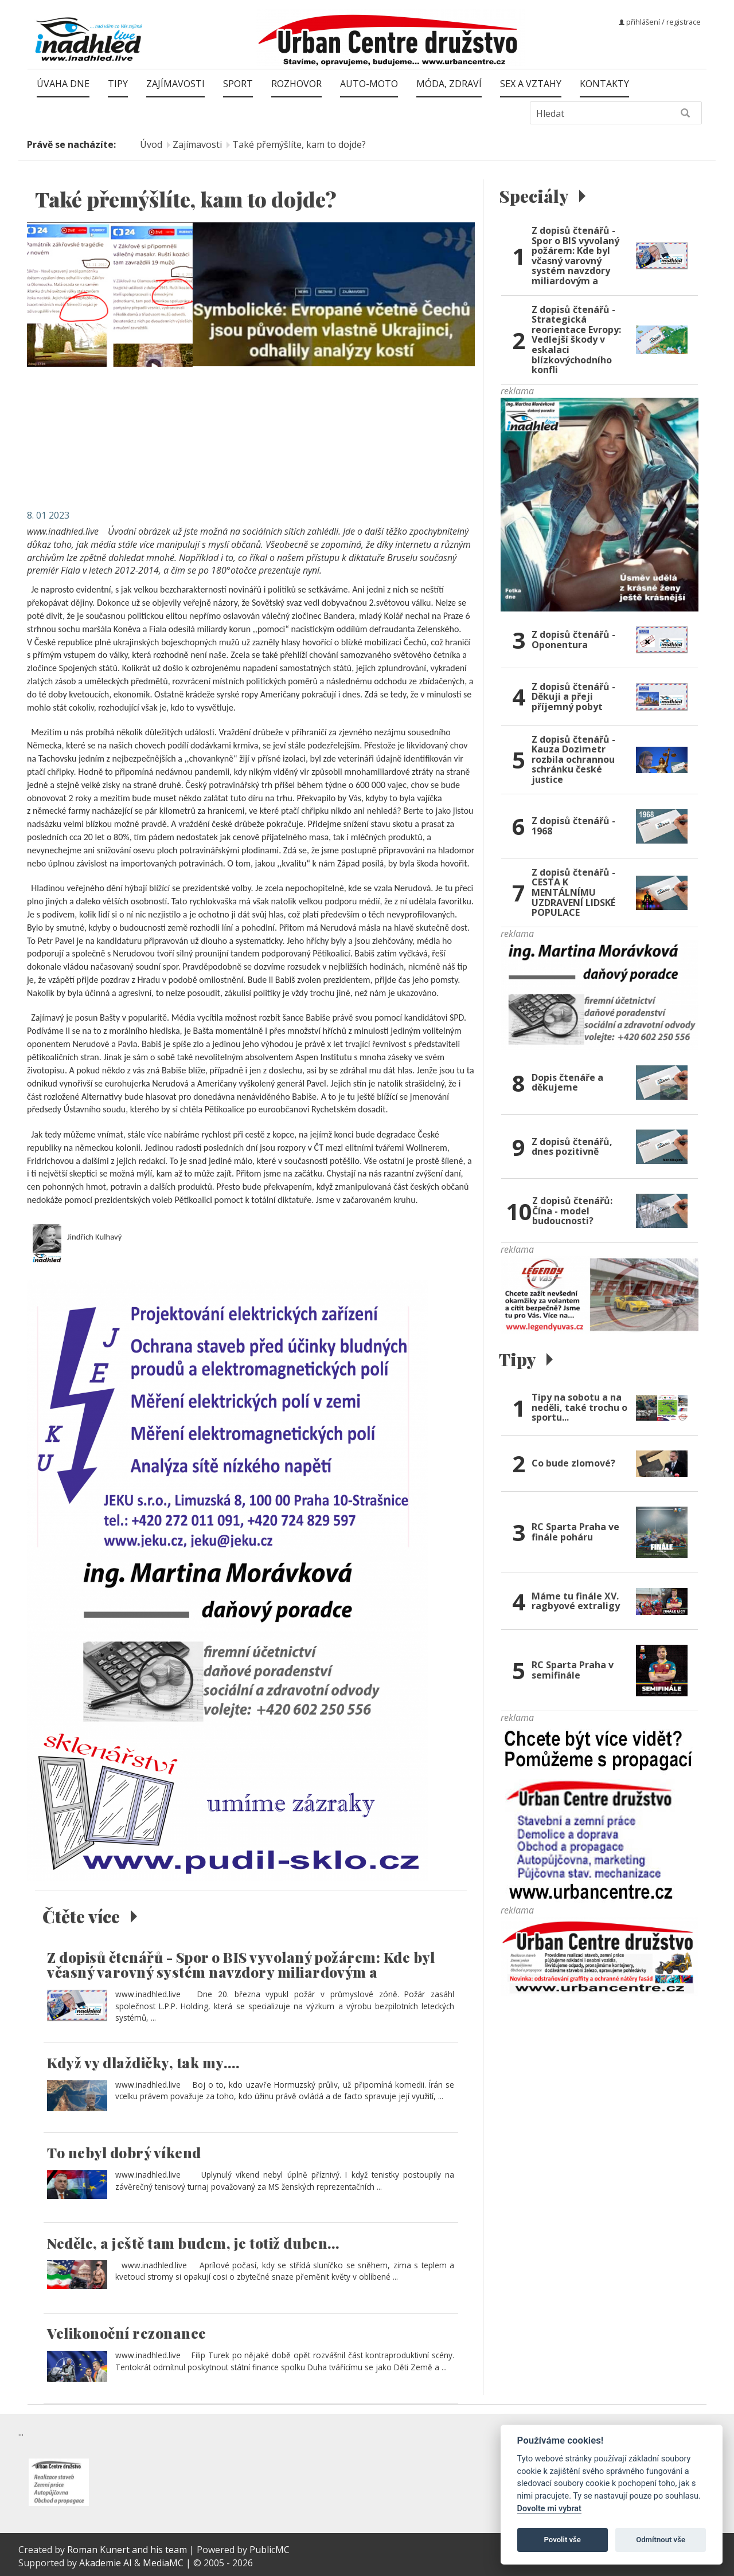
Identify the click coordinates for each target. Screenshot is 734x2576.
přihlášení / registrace (660, 22)
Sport (238, 83)
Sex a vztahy (530, 83)
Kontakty (604, 83)
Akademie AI (105, 2563)
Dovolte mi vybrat (549, 2509)
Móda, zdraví (449, 83)
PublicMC (269, 2549)
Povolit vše (562, 2539)
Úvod (151, 144)
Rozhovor (296, 83)
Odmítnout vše (660, 2539)
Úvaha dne (63, 83)
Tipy (118, 83)
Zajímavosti (175, 83)
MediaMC (163, 2563)
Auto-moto (369, 83)
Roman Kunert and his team (128, 2549)
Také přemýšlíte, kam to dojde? (299, 144)
